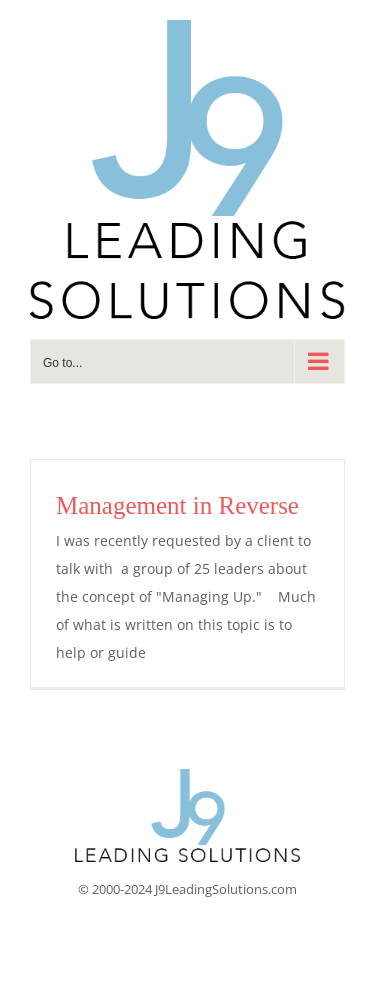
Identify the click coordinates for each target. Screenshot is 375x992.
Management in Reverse (177, 505)
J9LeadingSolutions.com (226, 889)
